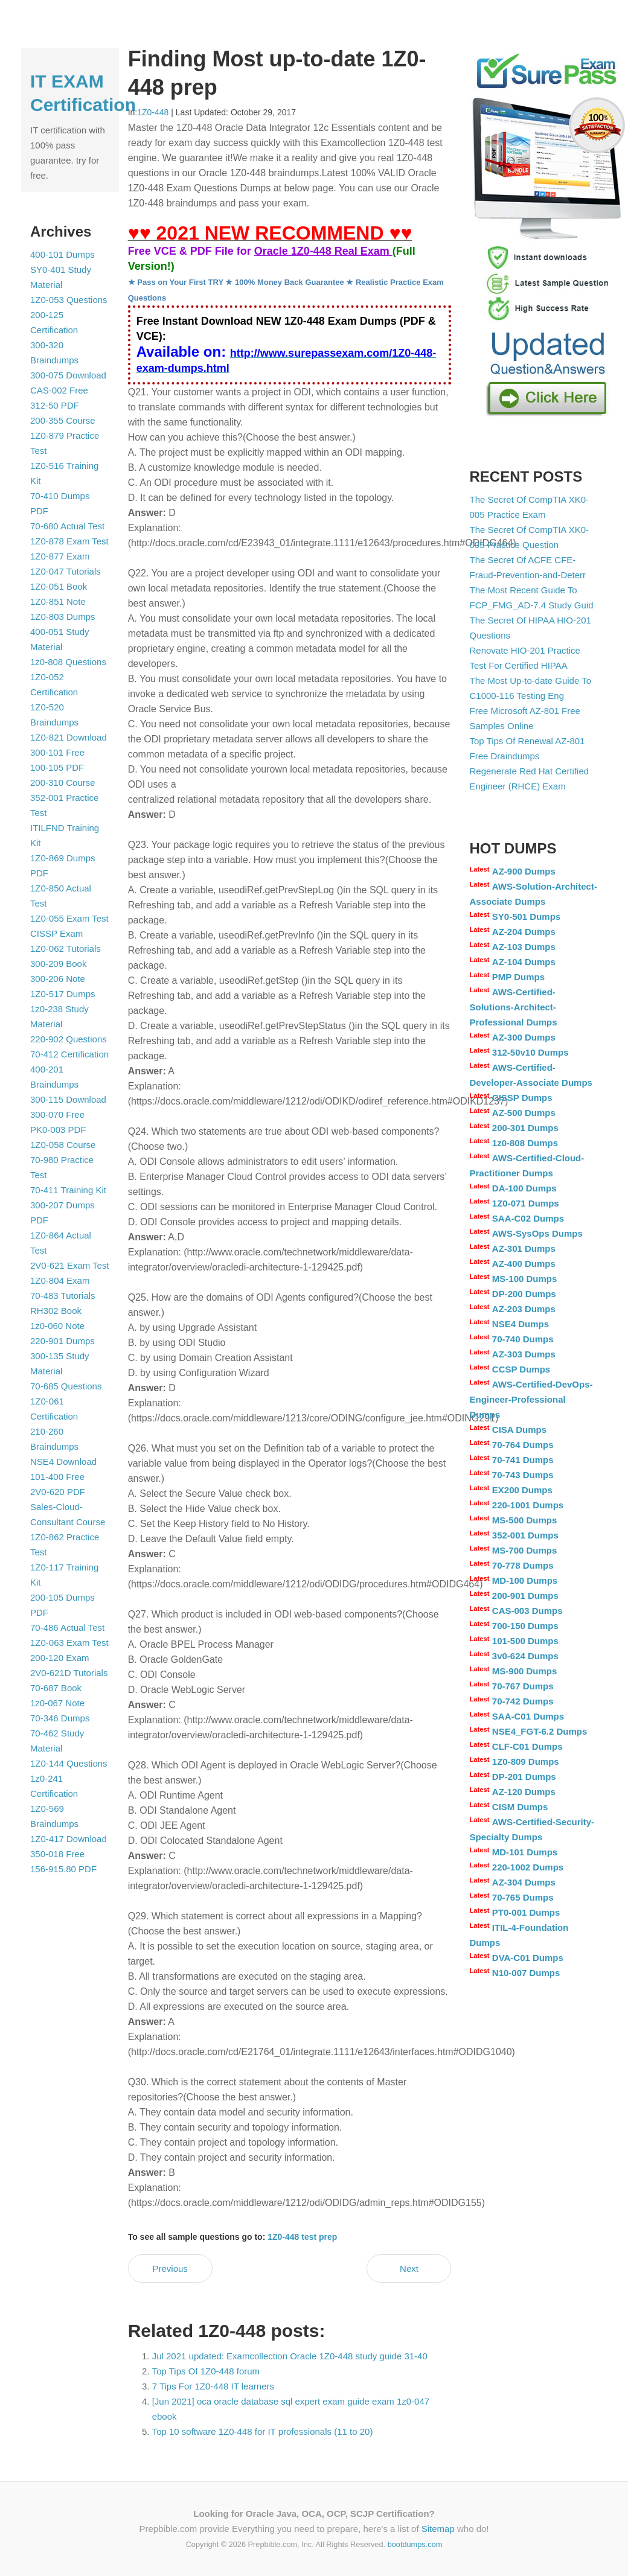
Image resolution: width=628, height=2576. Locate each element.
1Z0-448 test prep (302, 2237)
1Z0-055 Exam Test (69, 918)
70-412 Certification (69, 1054)
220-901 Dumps (62, 1341)
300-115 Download (68, 1099)
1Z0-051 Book (58, 586)
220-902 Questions (68, 1039)
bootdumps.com (415, 2544)
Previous (169, 2268)
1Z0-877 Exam (59, 556)
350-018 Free (57, 1854)
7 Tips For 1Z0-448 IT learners (213, 2386)
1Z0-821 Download (68, 737)
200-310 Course (62, 782)
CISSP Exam (56, 933)
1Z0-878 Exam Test (69, 541)
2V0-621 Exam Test (69, 1265)
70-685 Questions (65, 1386)
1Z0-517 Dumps (62, 994)
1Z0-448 (152, 112)
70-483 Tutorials (62, 1295)
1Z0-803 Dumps (62, 616)
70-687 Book (56, 1688)
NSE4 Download (63, 1461)
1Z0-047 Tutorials (65, 571)
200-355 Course (62, 420)
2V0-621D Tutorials (68, 1673)
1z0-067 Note (57, 1703)
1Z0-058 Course (62, 1145)
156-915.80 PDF (63, 1869)
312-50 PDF (54, 405)
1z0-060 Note (57, 1326)
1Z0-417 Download (68, 1839)
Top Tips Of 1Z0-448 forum (206, 2371)
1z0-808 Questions (68, 662)
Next (409, 2268)
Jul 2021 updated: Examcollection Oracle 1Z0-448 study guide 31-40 (290, 2356)
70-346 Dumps (59, 1718)
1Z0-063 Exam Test (69, 1642)
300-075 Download (68, 375)
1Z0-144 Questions (68, 1763)
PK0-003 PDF (58, 1129)
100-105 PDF (57, 767)
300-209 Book (58, 963)
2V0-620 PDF (57, 1492)
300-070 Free (57, 1114)
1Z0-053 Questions (68, 300)
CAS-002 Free (59, 390)
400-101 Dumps (62, 254)
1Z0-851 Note (58, 601)
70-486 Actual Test (67, 1627)
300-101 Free (57, 752)
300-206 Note (57, 979)
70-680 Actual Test (67, 526)
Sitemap (438, 2528)
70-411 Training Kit (68, 1190)
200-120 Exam (59, 1658)
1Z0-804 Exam (59, 1280)
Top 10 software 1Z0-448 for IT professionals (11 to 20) (262, 2431)
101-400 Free (57, 1476)
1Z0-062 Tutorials (65, 948)
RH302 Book (56, 1311)
